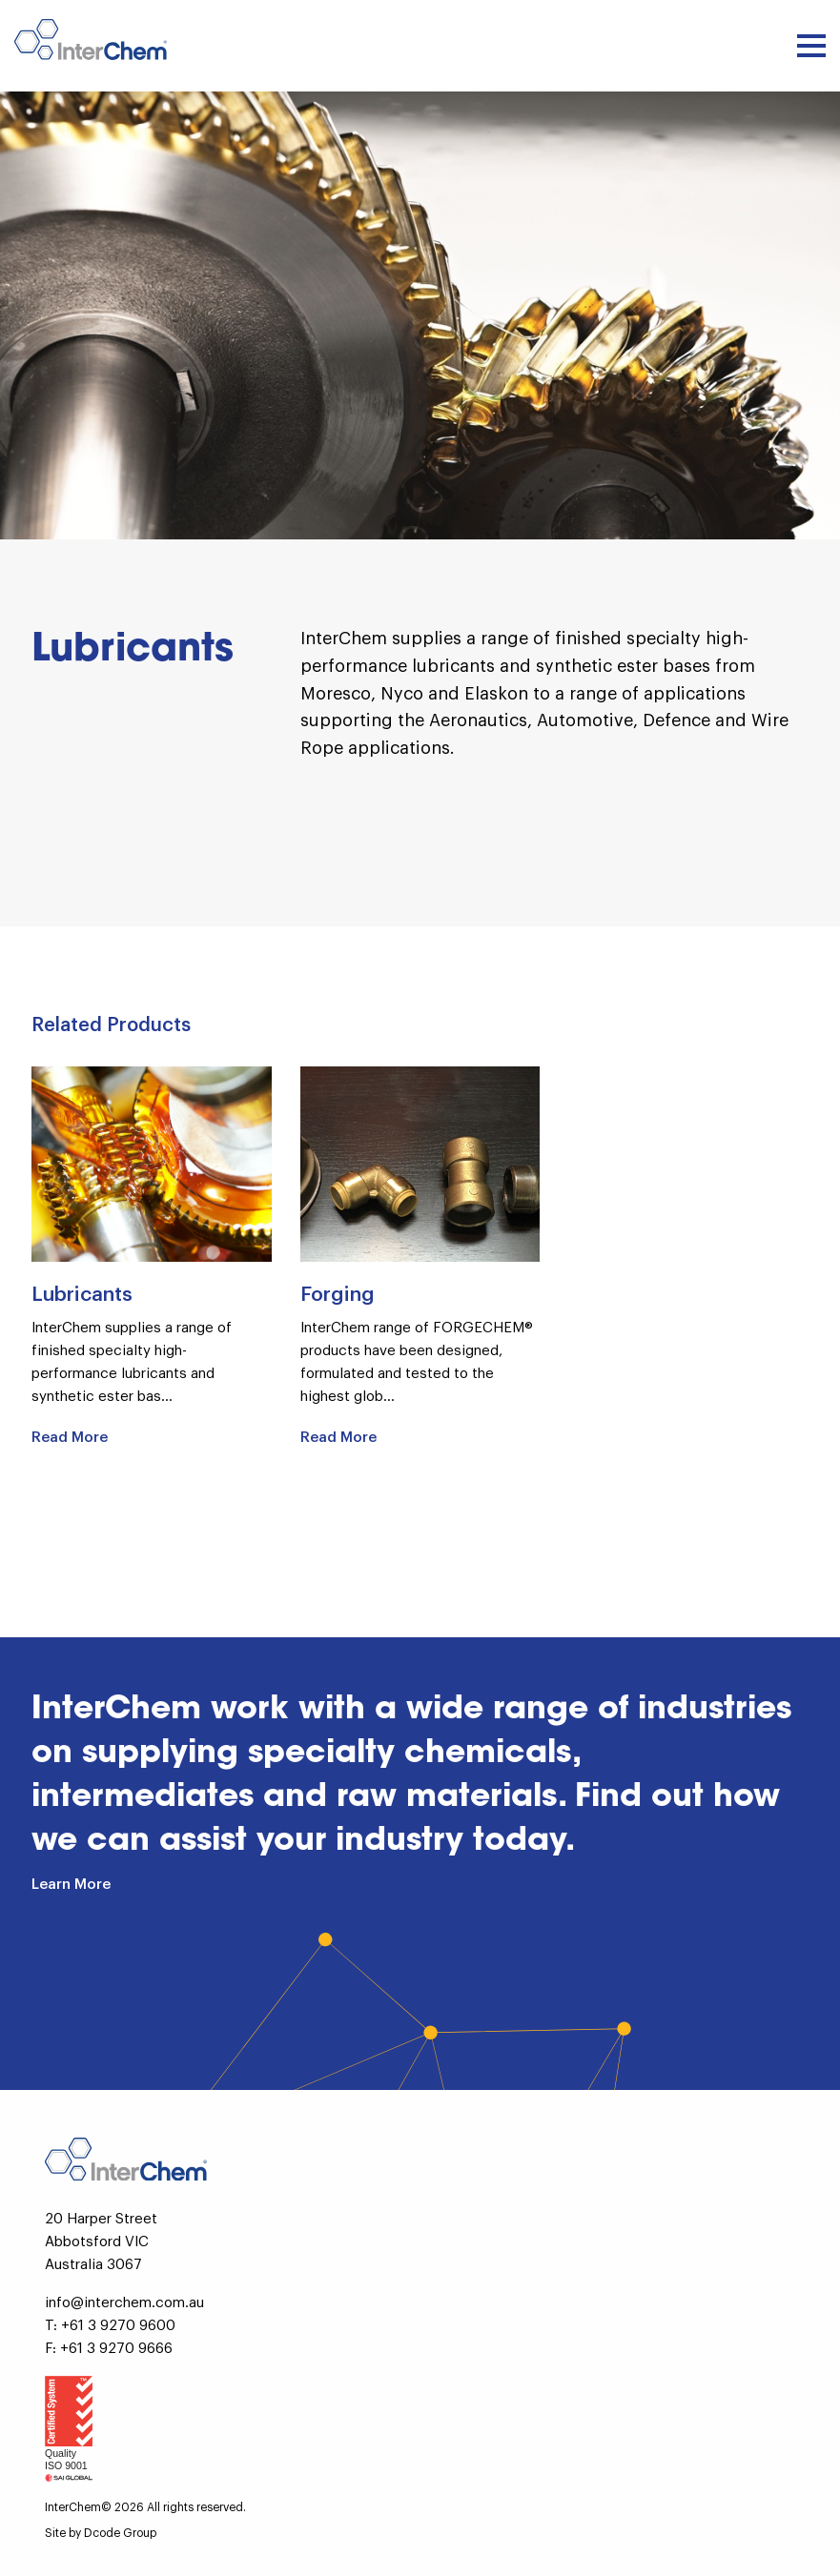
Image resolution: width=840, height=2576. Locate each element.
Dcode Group (120, 2533)
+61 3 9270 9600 (118, 2326)
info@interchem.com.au (124, 2303)
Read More (69, 1437)
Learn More (71, 1884)
